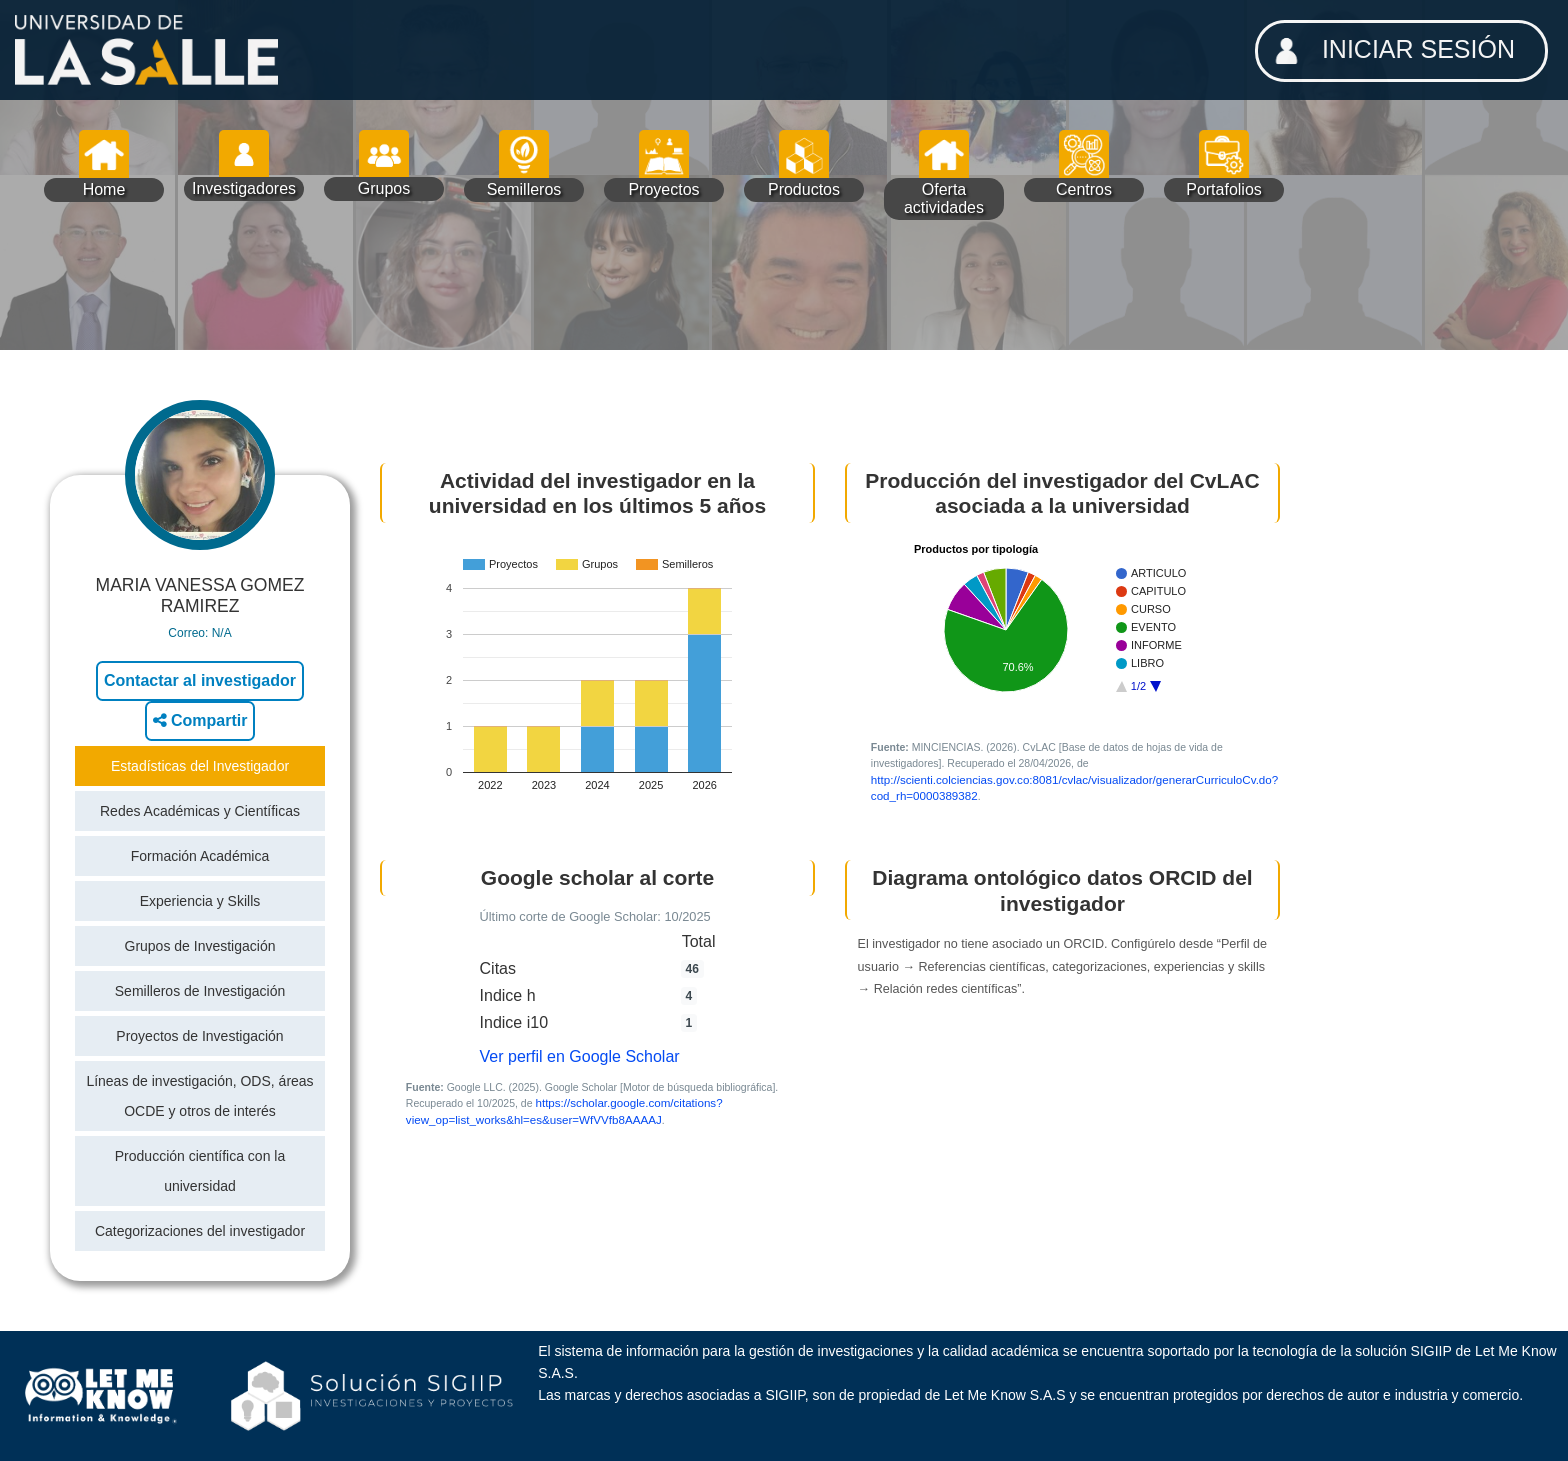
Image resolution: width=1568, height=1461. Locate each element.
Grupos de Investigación (200, 946)
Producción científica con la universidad (200, 1171)
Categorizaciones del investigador (200, 1231)
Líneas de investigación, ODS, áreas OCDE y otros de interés (199, 1096)
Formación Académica (200, 856)
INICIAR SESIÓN (1389, 51)
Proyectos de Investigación (199, 1036)
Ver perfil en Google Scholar (580, 1056)
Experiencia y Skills (200, 901)
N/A (222, 633)
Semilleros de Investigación (200, 991)
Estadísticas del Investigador (200, 766)
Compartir (200, 720)
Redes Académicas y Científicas (200, 811)
